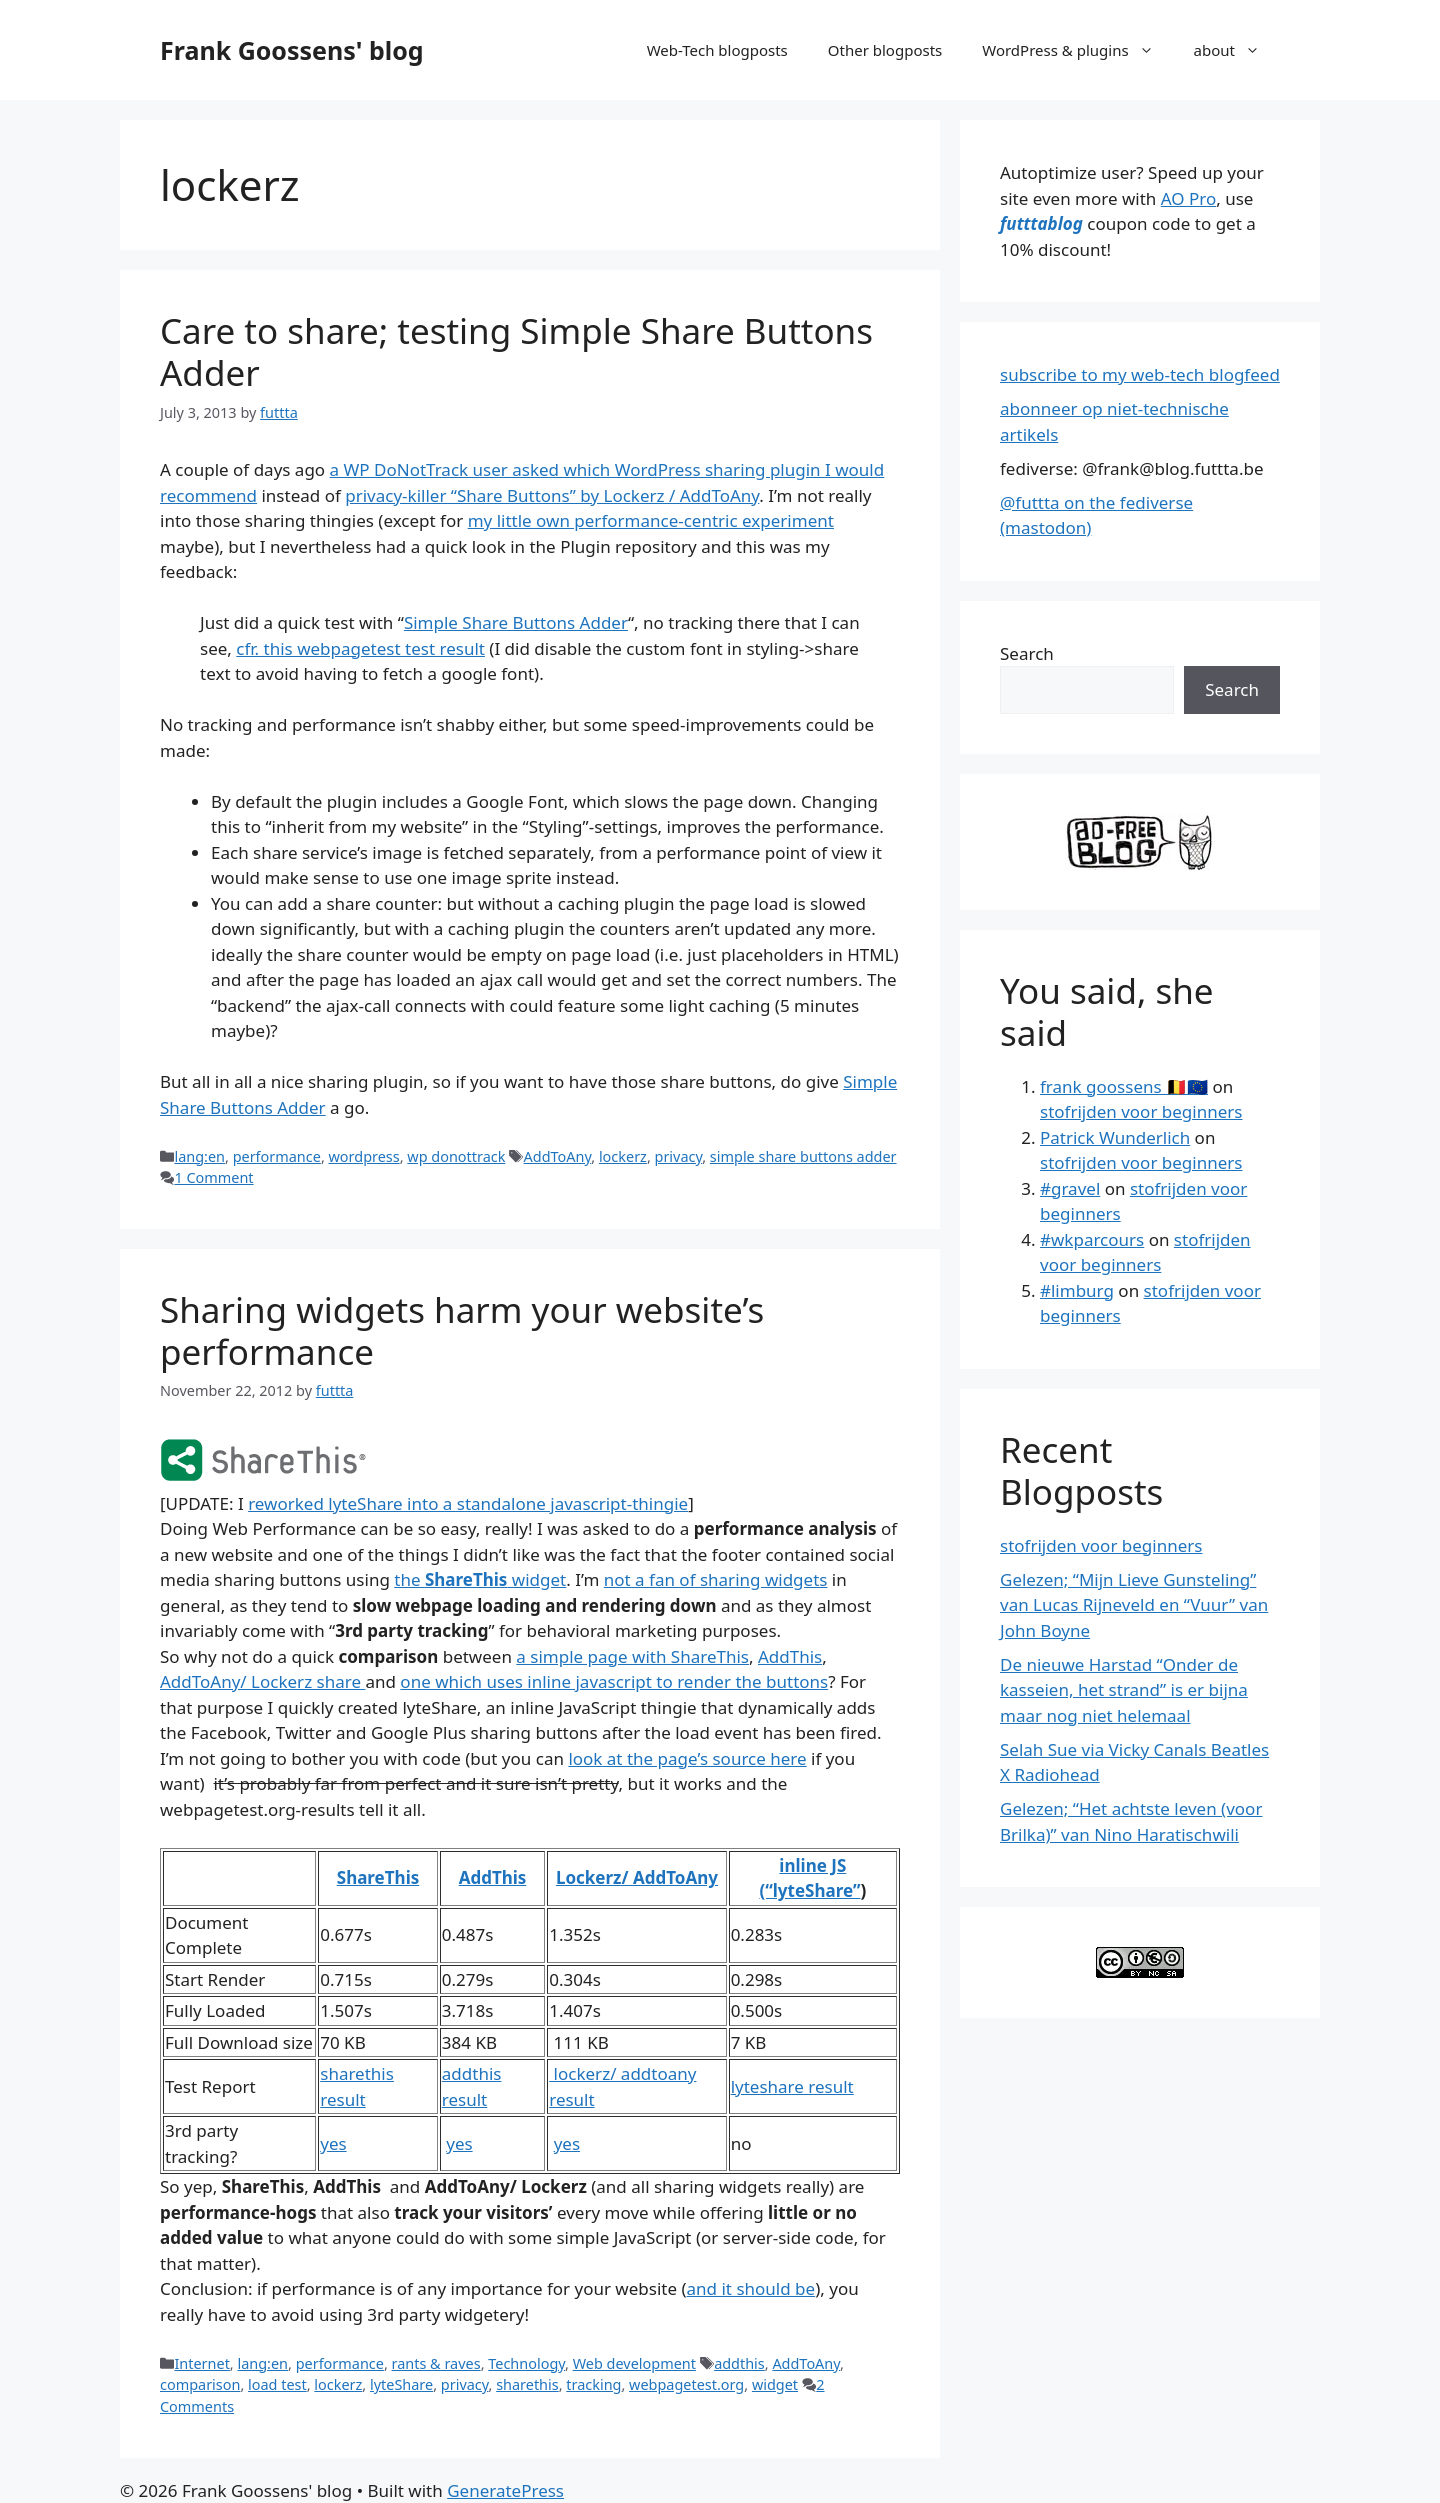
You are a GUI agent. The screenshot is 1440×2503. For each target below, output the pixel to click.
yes (333, 2143)
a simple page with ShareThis (632, 1656)
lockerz (623, 1156)
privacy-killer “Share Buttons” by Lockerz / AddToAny (552, 495)
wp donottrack (456, 1156)
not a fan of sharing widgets (716, 1579)
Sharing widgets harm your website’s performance (462, 1330)
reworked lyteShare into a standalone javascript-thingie (468, 1503)
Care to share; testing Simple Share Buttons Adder (516, 351)
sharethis (527, 2384)
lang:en (199, 1156)
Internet (201, 2363)
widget (775, 2384)
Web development (634, 2363)
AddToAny (558, 1156)
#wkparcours (1092, 1239)
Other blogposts (885, 50)
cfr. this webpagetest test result (360, 648)
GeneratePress (505, 2490)
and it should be (751, 2288)
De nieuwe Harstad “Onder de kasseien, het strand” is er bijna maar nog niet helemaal (1124, 1690)
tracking (593, 2384)
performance (277, 1156)
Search (1027, 653)
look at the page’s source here (687, 1758)
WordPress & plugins (1077, 50)
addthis (739, 2363)
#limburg (1077, 1290)
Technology (526, 2363)
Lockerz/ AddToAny (637, 1877)
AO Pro (1188, 198)
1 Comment (213, 1177)
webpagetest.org (686, 2384)
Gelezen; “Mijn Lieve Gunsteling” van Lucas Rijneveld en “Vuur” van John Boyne (1134, 1605)
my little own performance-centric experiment (651, 520)
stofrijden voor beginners (1141, 1111)
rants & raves (436, 2363)
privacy (679, 1156)
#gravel (1070, 1188)
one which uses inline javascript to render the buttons (614, 1681)
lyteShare (401, 2384)
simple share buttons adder (803, 1156)
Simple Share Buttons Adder (516, 622)
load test (277, 2384)
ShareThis (378, 1877)
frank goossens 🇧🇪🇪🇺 (1124, 1086)
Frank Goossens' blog (292, 50)
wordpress (364, 1156)
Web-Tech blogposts (717, 50)
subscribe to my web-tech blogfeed (1140, 374)
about (1237, 50)
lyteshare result (792, 2086)
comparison (200, 2384)
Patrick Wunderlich (1115, 1137)
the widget (480, 1579)
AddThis (790, 1656)
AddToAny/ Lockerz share (262, 1681)
